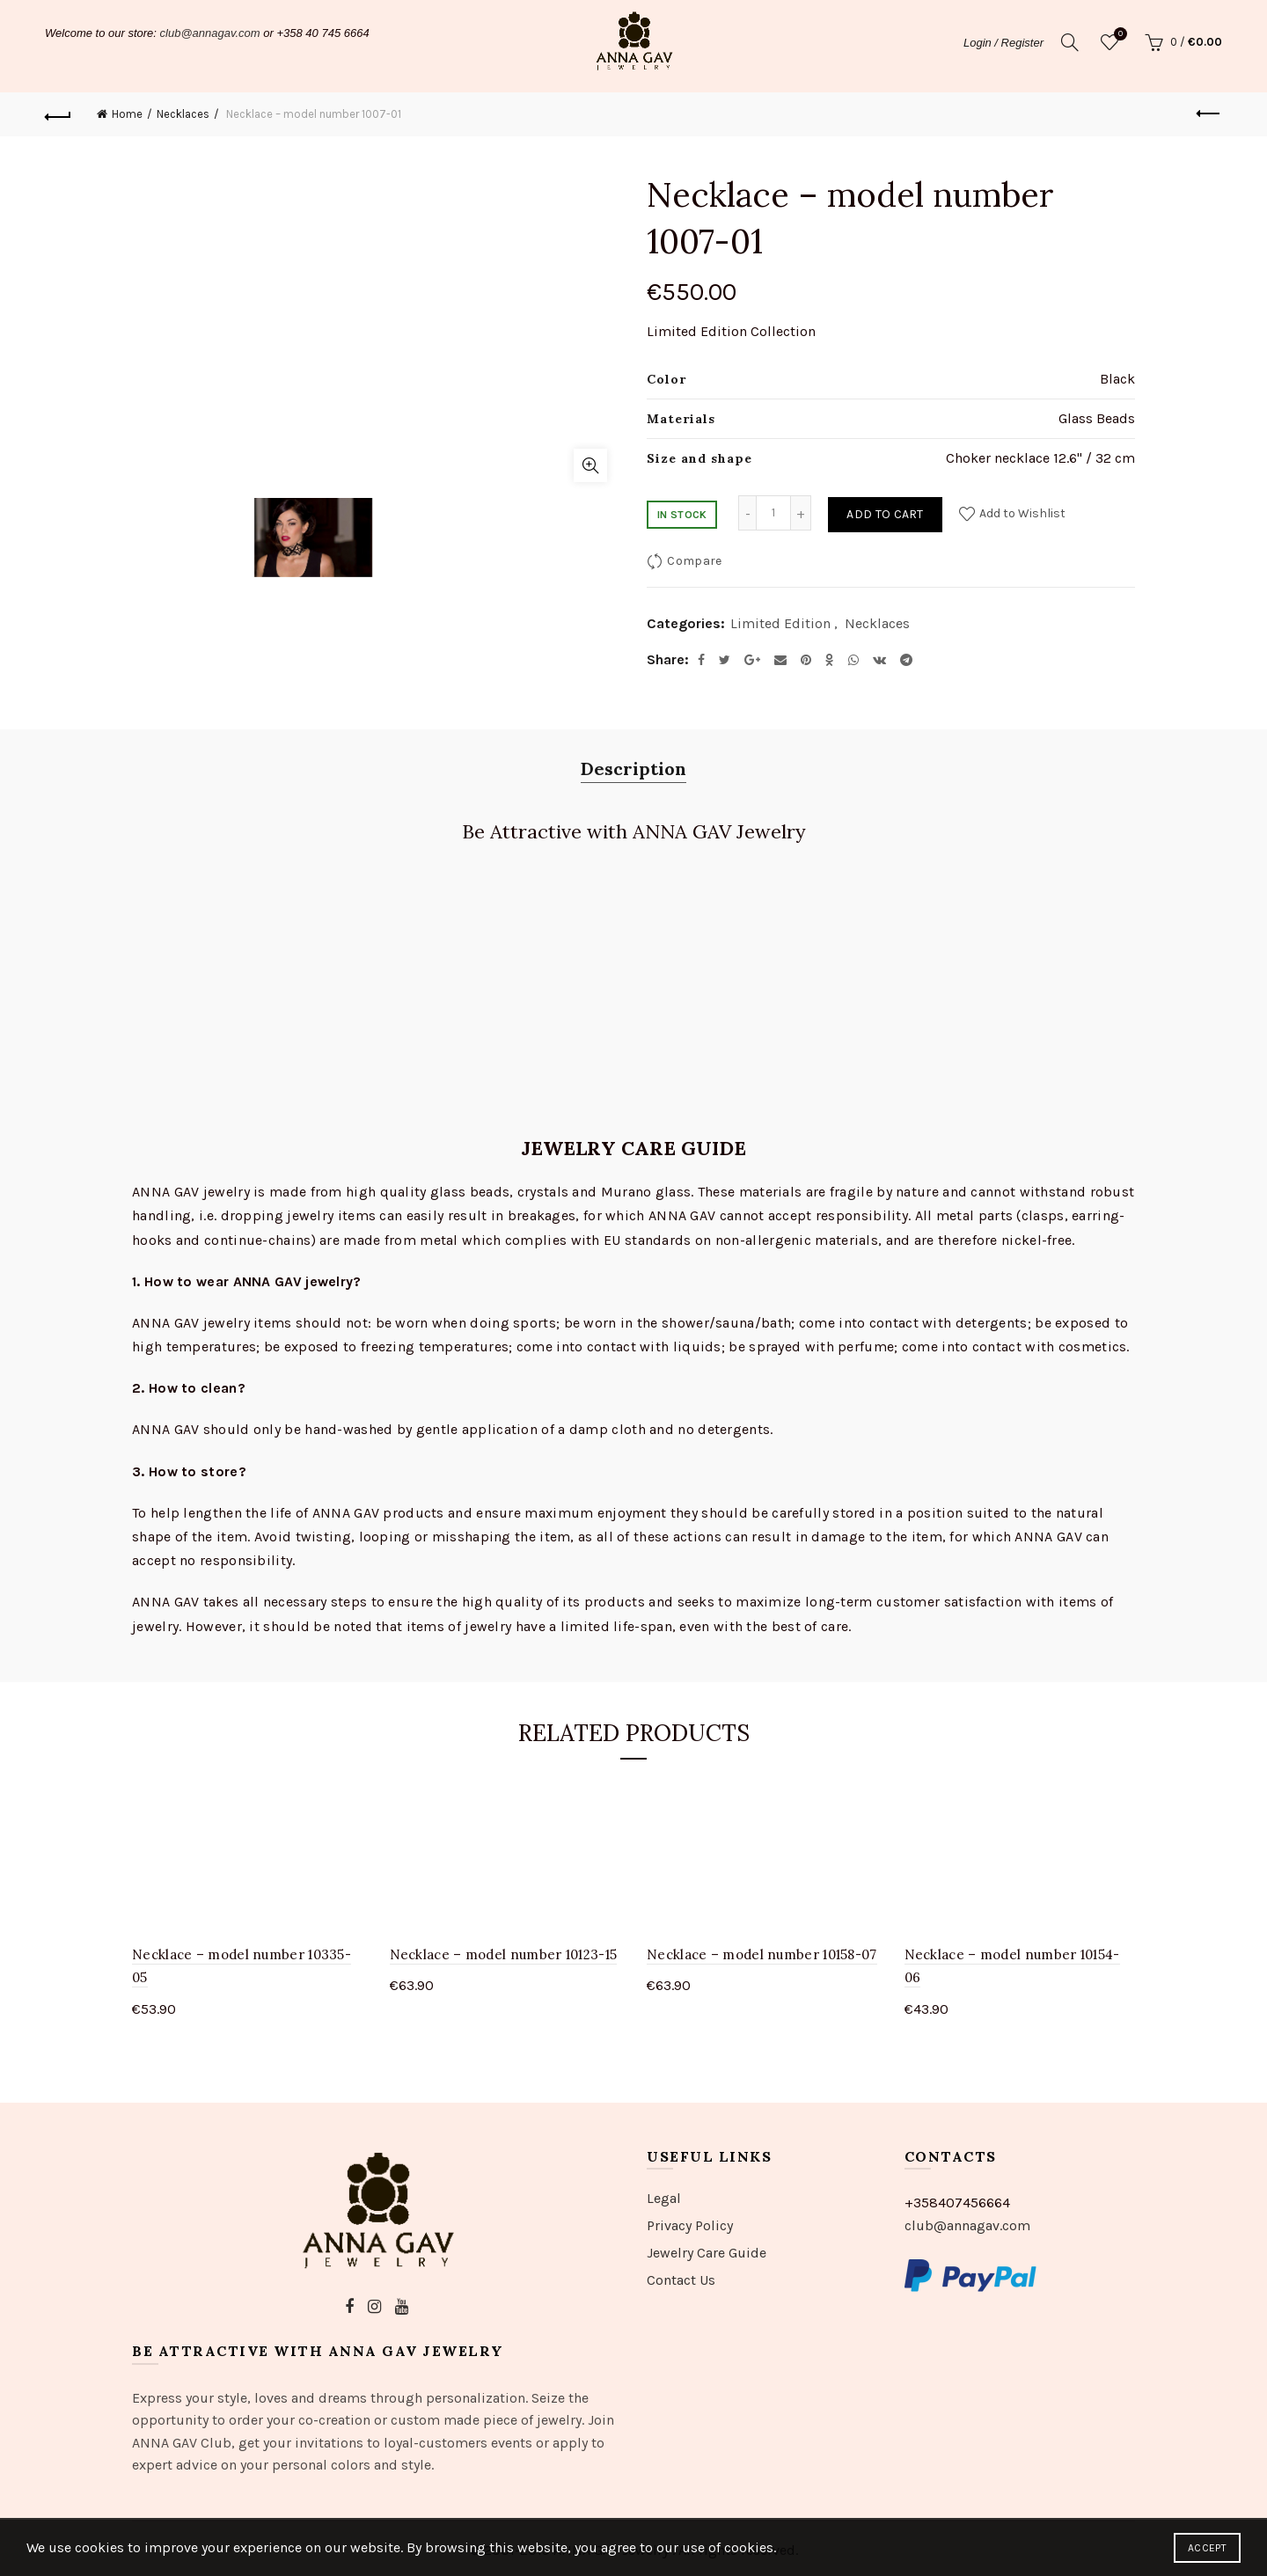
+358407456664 (957, 2202)
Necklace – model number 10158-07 (762, 1954)
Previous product (1209, 113)
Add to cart (884, 514)
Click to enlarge (590, 465)
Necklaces (183, 114)
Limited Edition (780, 623)
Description (633, 768)
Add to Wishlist (1021, 513)
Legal (664, 2198)
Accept (1207, 2548)
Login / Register (1003, 42)
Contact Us (681, 2280)
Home (127, 114)
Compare (694, 560)
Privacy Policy (690, 2225)
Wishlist (1118, 34)
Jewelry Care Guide (706, 2252)
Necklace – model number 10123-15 (504, 1954)
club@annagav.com (210, 33)
